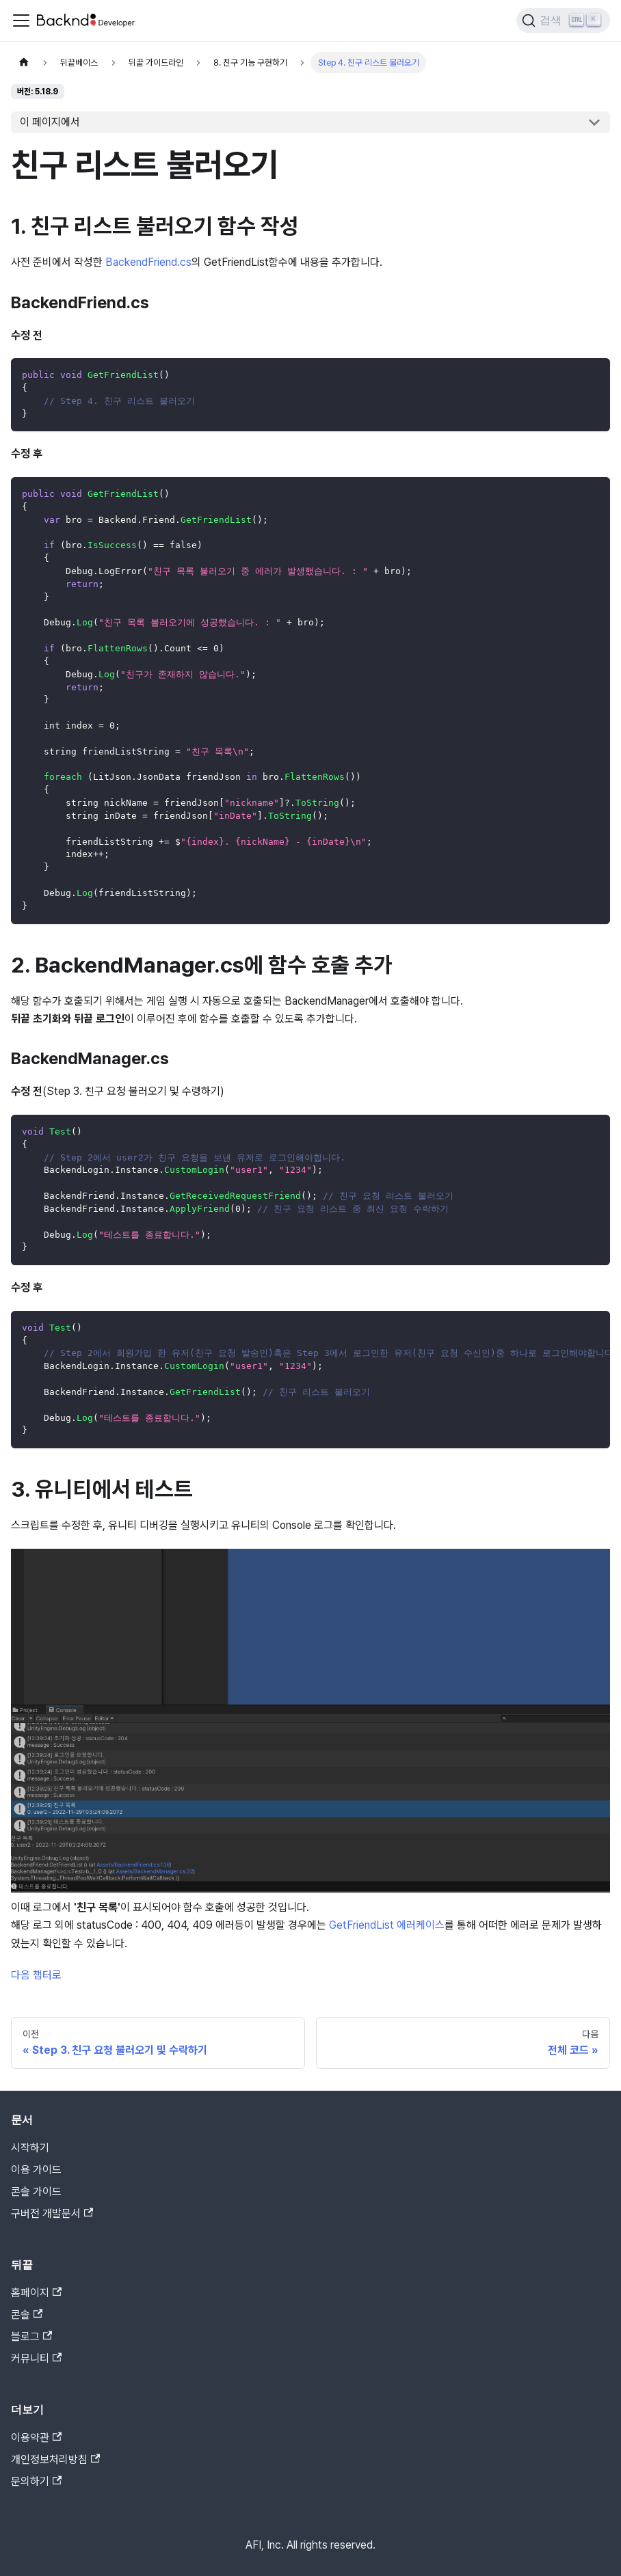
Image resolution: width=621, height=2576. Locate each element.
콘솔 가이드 (36, 2191)
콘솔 (26, 2314)
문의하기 (36, 2481)
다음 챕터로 (36, 1974)
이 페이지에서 (50, 122)
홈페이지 (36, 2292)
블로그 (31, 2336)
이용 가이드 (36, 2169)
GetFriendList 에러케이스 (387, 1925)
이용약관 (36, 2437)
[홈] (24, 62)
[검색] (563, 20)
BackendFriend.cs (148, 262)
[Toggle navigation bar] (21, 20)
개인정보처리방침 (55, 2459)
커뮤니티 (36, 2358)
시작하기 (30, 2147)
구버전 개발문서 (52, 2213)
